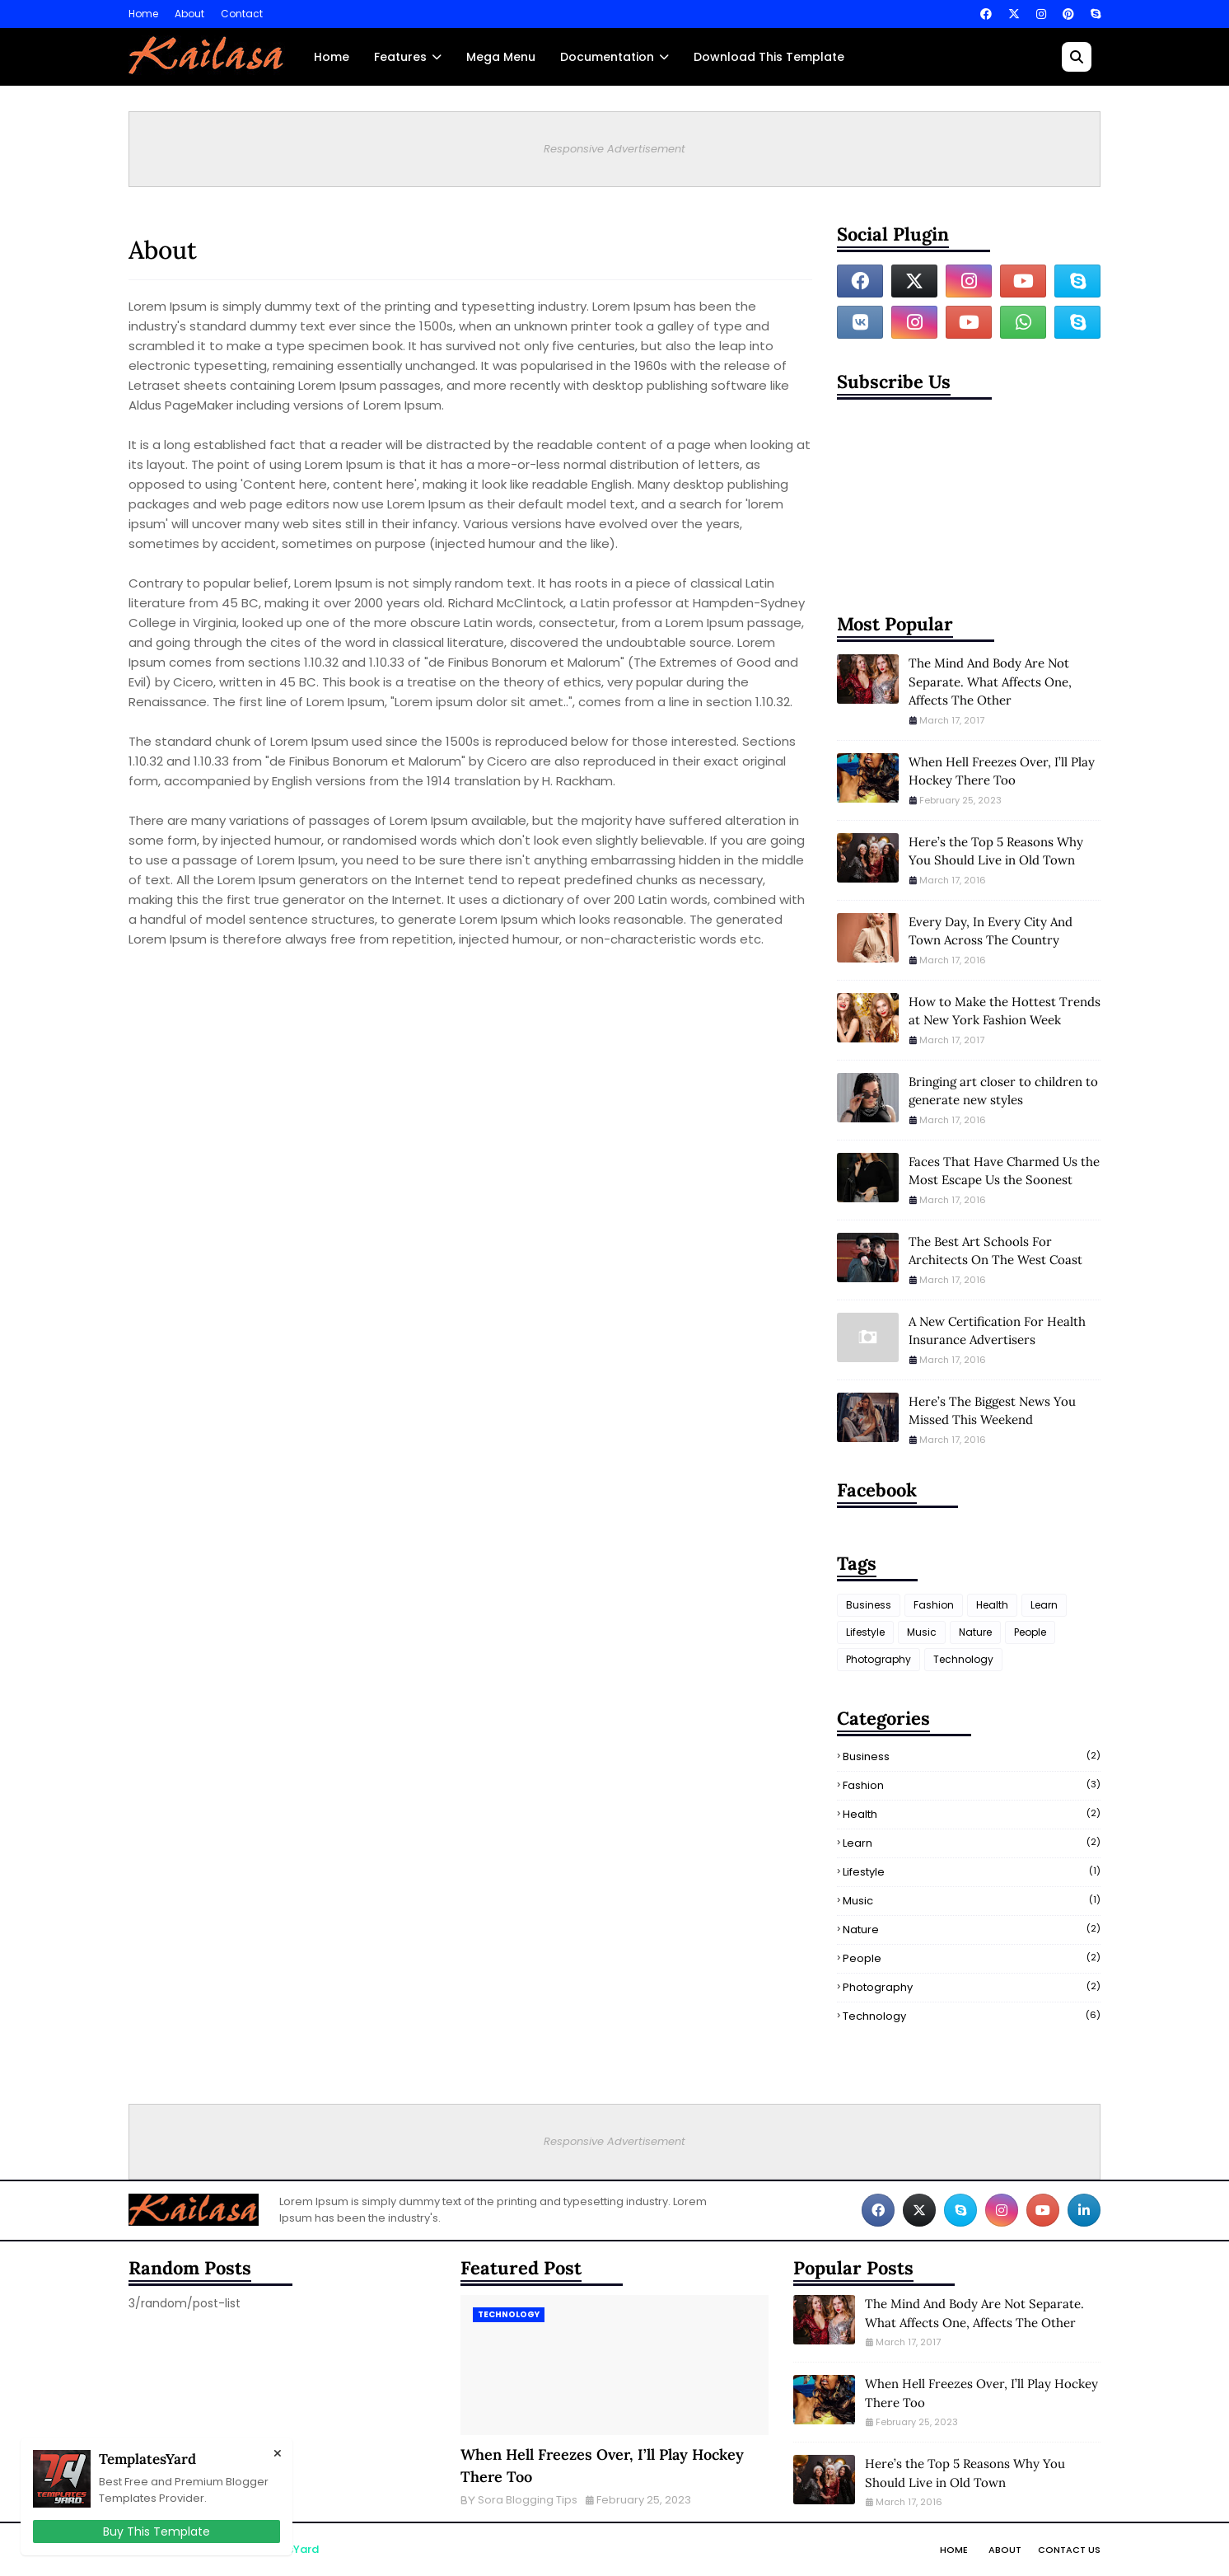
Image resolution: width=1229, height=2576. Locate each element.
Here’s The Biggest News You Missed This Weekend (992, 1410)
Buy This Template (156, 2531)
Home (143, 14)
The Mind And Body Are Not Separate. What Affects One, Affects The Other (990, 681)
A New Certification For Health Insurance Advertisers (997, 1331)
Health (992, 1605)
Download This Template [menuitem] (769, 57)
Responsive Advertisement (614, 149)
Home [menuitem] (331, 57)
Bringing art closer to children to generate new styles (1003, 1091)
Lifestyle (865, 1632)
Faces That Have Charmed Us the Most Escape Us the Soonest (1004, 1171)
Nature (975, 1632)
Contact (242, 14)
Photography (878, 1659)
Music (922, 1632)
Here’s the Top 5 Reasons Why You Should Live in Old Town (996, 851)
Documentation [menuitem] (607, 57)
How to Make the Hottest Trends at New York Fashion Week (1004, 1011)
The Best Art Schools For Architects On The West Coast (995, 1251)
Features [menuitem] (400, 57)
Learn (1044, 1605)
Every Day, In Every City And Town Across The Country (990, 931)
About (189, 14)
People (1030, 1632)
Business (868, 1605)
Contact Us (1069, 2549)
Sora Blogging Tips (527, 2500)
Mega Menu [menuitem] (500, 57)
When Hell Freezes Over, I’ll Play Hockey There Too (1002, 771)
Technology (963, 1659)
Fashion (934, 1605)
